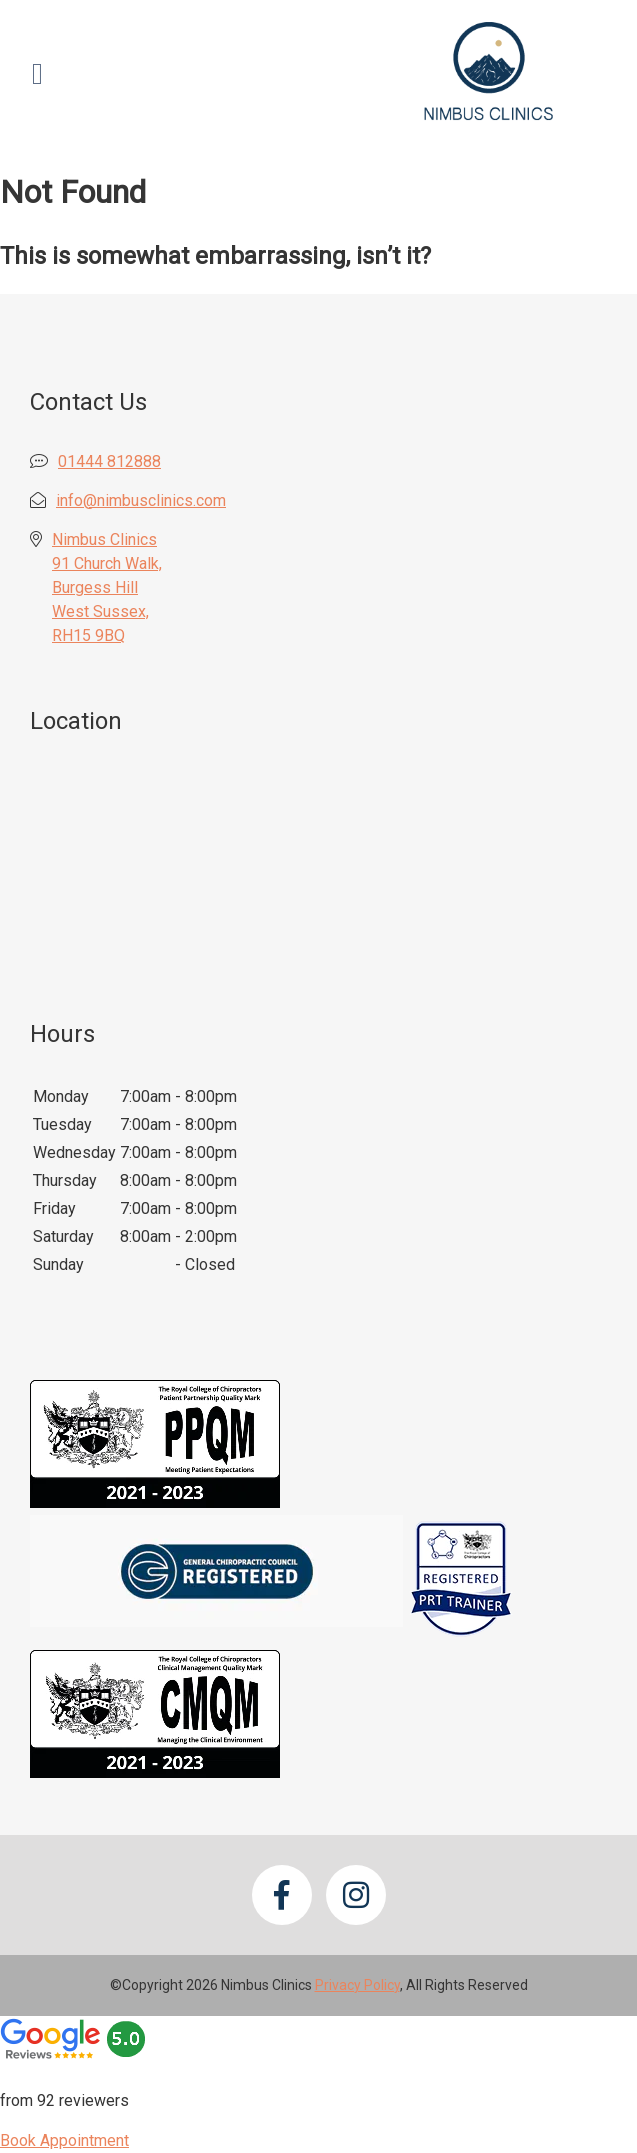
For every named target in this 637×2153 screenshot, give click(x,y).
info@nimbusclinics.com (141, 500)
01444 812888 (109, 461)
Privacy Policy (357, 1985)
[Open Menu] (37, 73)
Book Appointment (64, 2140)
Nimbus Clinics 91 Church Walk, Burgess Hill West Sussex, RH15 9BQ (107, 587)
